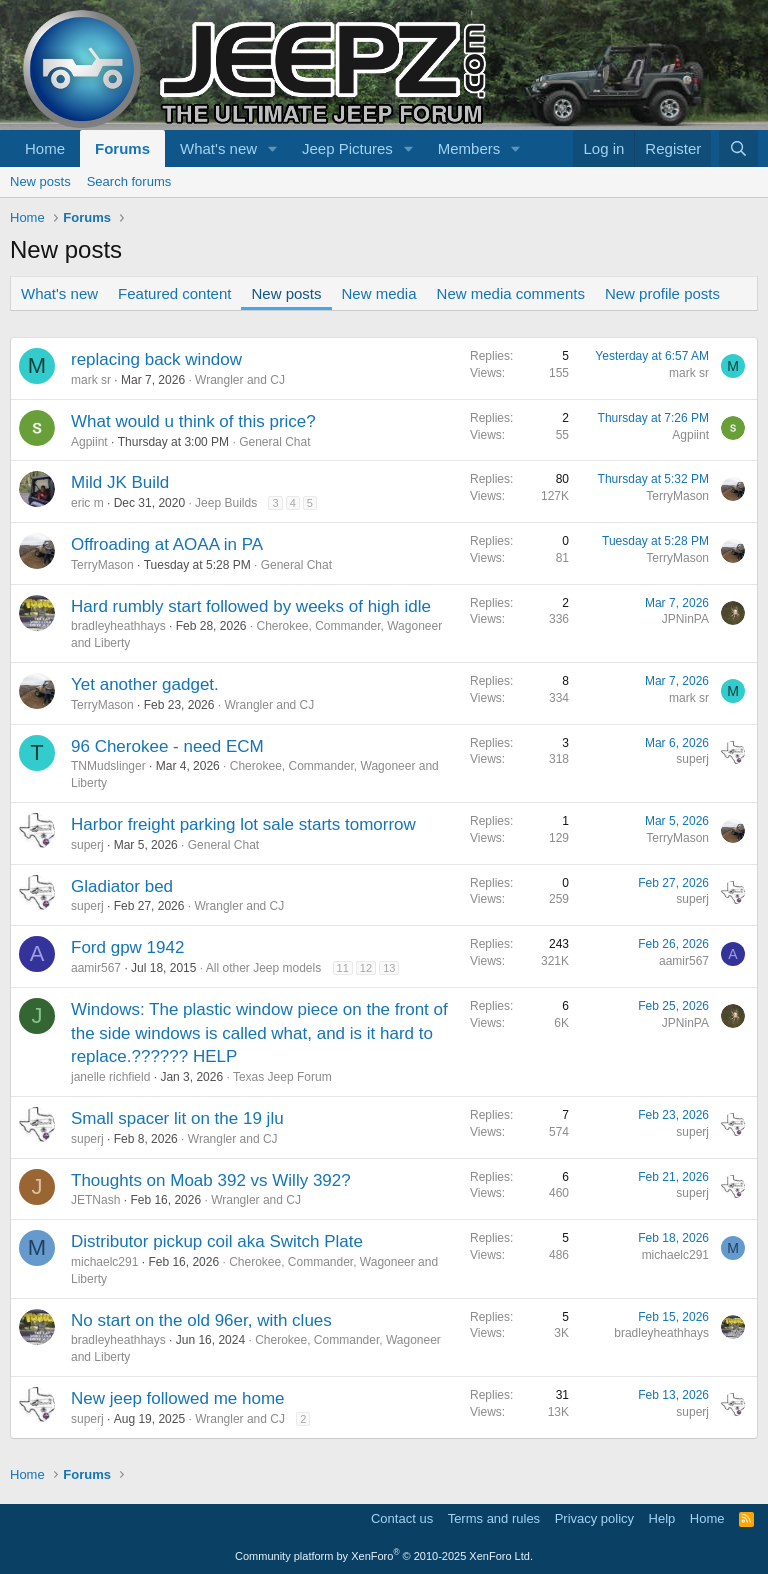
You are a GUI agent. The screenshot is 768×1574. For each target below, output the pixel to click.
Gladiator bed (122, 886)
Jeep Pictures (347, 148)
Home (45, 148)
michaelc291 (104, 1262)
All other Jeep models (263, 968)
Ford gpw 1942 (127, 947)
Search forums (129, 181)
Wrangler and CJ (240, 380)
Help (662, 1518)
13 (389, 968)
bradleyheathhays (118, 626)
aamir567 (96, 968)
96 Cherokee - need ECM (167, 746)
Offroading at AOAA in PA (167, 544)
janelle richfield (110, 1077)
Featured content (174, 293)
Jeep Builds (226, 503)
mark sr (91, 380)
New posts (40, 181)
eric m (87, 503)
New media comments (511, 293)
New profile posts (662, 293)
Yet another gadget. (145, 684)
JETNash (95, 1200)
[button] (273, 148)
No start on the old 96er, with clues (201, 1320)
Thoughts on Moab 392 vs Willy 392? (211, 1180)
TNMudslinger (108, 766)
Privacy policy (594, 1518)
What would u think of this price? (193, 421)
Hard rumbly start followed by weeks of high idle (251, 606)
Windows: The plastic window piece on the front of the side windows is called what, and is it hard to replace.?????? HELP (259, 1033)
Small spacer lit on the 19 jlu (177, 1118)
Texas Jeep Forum (282, 1077)
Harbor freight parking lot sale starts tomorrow (243, 824)
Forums (122, 148)
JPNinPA (685, 619)
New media (379, 293)
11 (343, 968)
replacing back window (156, 359)
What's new (218, 148)
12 (366, 968)
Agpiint (89, 442)
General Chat (274, 442)
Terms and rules (494, 1518)
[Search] (738, 148)
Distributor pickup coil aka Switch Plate (217, 1241)
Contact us (402, 1518)
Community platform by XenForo (384, 1556)
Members (469, 148)
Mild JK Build (120, 482)
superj (692, 759)
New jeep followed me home (178, 1398)
